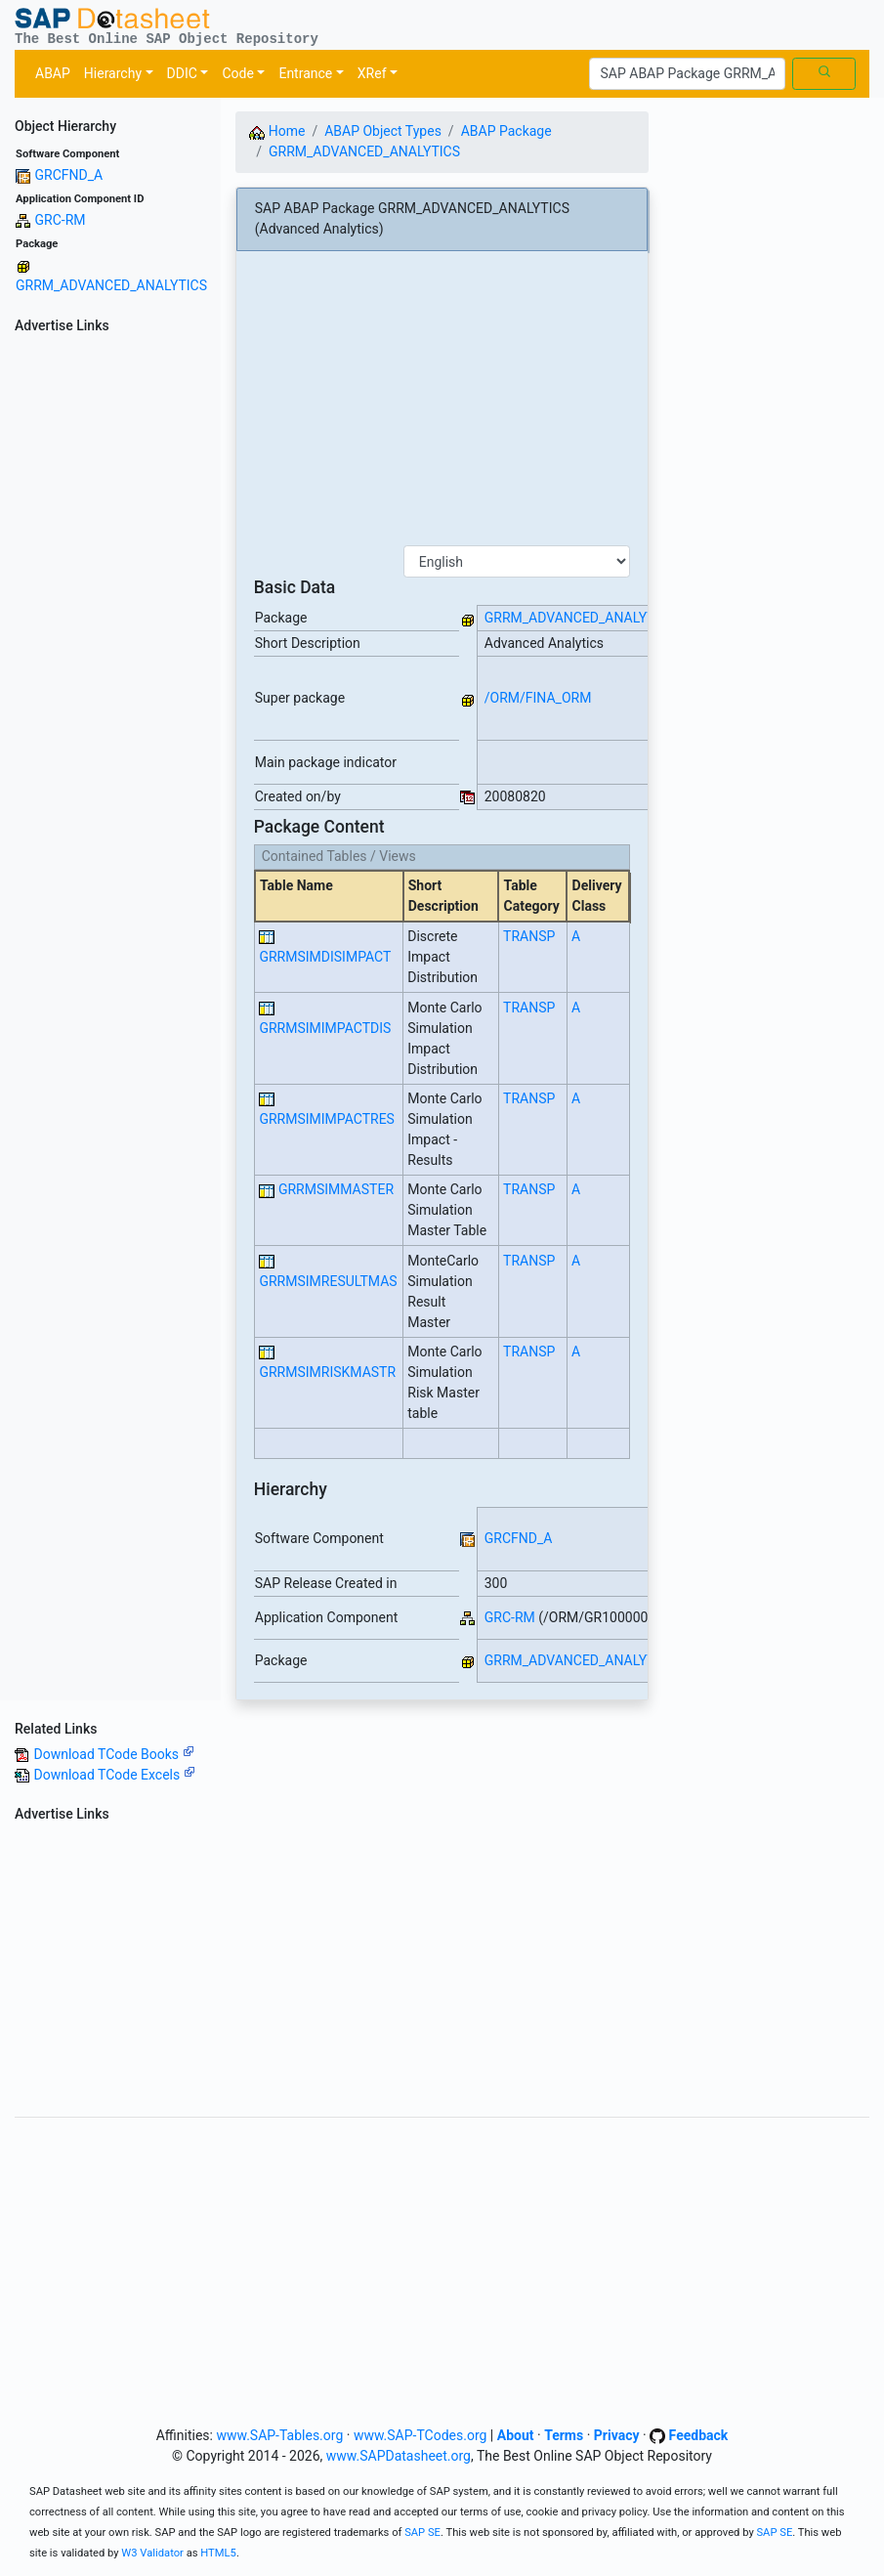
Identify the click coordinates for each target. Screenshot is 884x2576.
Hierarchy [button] (113, 73)
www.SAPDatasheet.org (398, 2456)
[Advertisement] (110, 633)
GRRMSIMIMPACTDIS (325, 1028)
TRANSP (529, 936)
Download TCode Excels (113, 1774)
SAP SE (422, 2532)
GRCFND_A (68, 175)
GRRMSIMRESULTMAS (328, 1281)
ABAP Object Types (383, 131)
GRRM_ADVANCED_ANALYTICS (111, 285)
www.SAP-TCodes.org (420, 2435)
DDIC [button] (182, 73)
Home (277, 131)
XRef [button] (372, 73)
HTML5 (218, 2553)
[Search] (687, 74)
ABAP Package (506, 131)
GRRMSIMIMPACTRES (327, 1119)
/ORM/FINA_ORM (538, 698)
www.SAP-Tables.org (279, 2435)
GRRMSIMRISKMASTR (327, 1372)
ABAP (52, 73)
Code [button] (237, 73)
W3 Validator (152, 2553)
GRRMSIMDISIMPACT (325, 957)
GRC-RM (59, 220)
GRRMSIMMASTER (336, 1189)
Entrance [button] (305, 73)
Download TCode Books (113, 1754)
